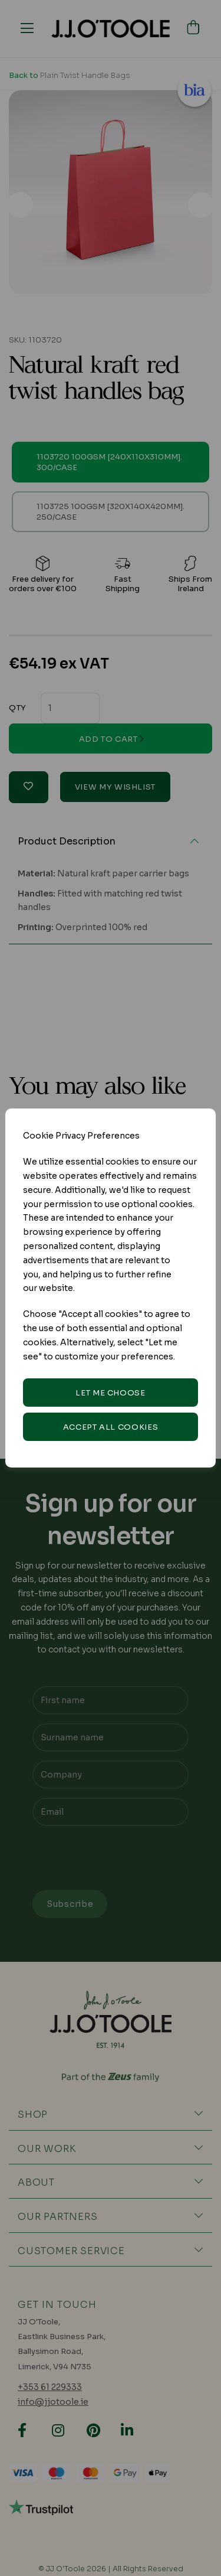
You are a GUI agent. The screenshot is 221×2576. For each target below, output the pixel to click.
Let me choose (110, 1393)
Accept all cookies (111, 1427)
